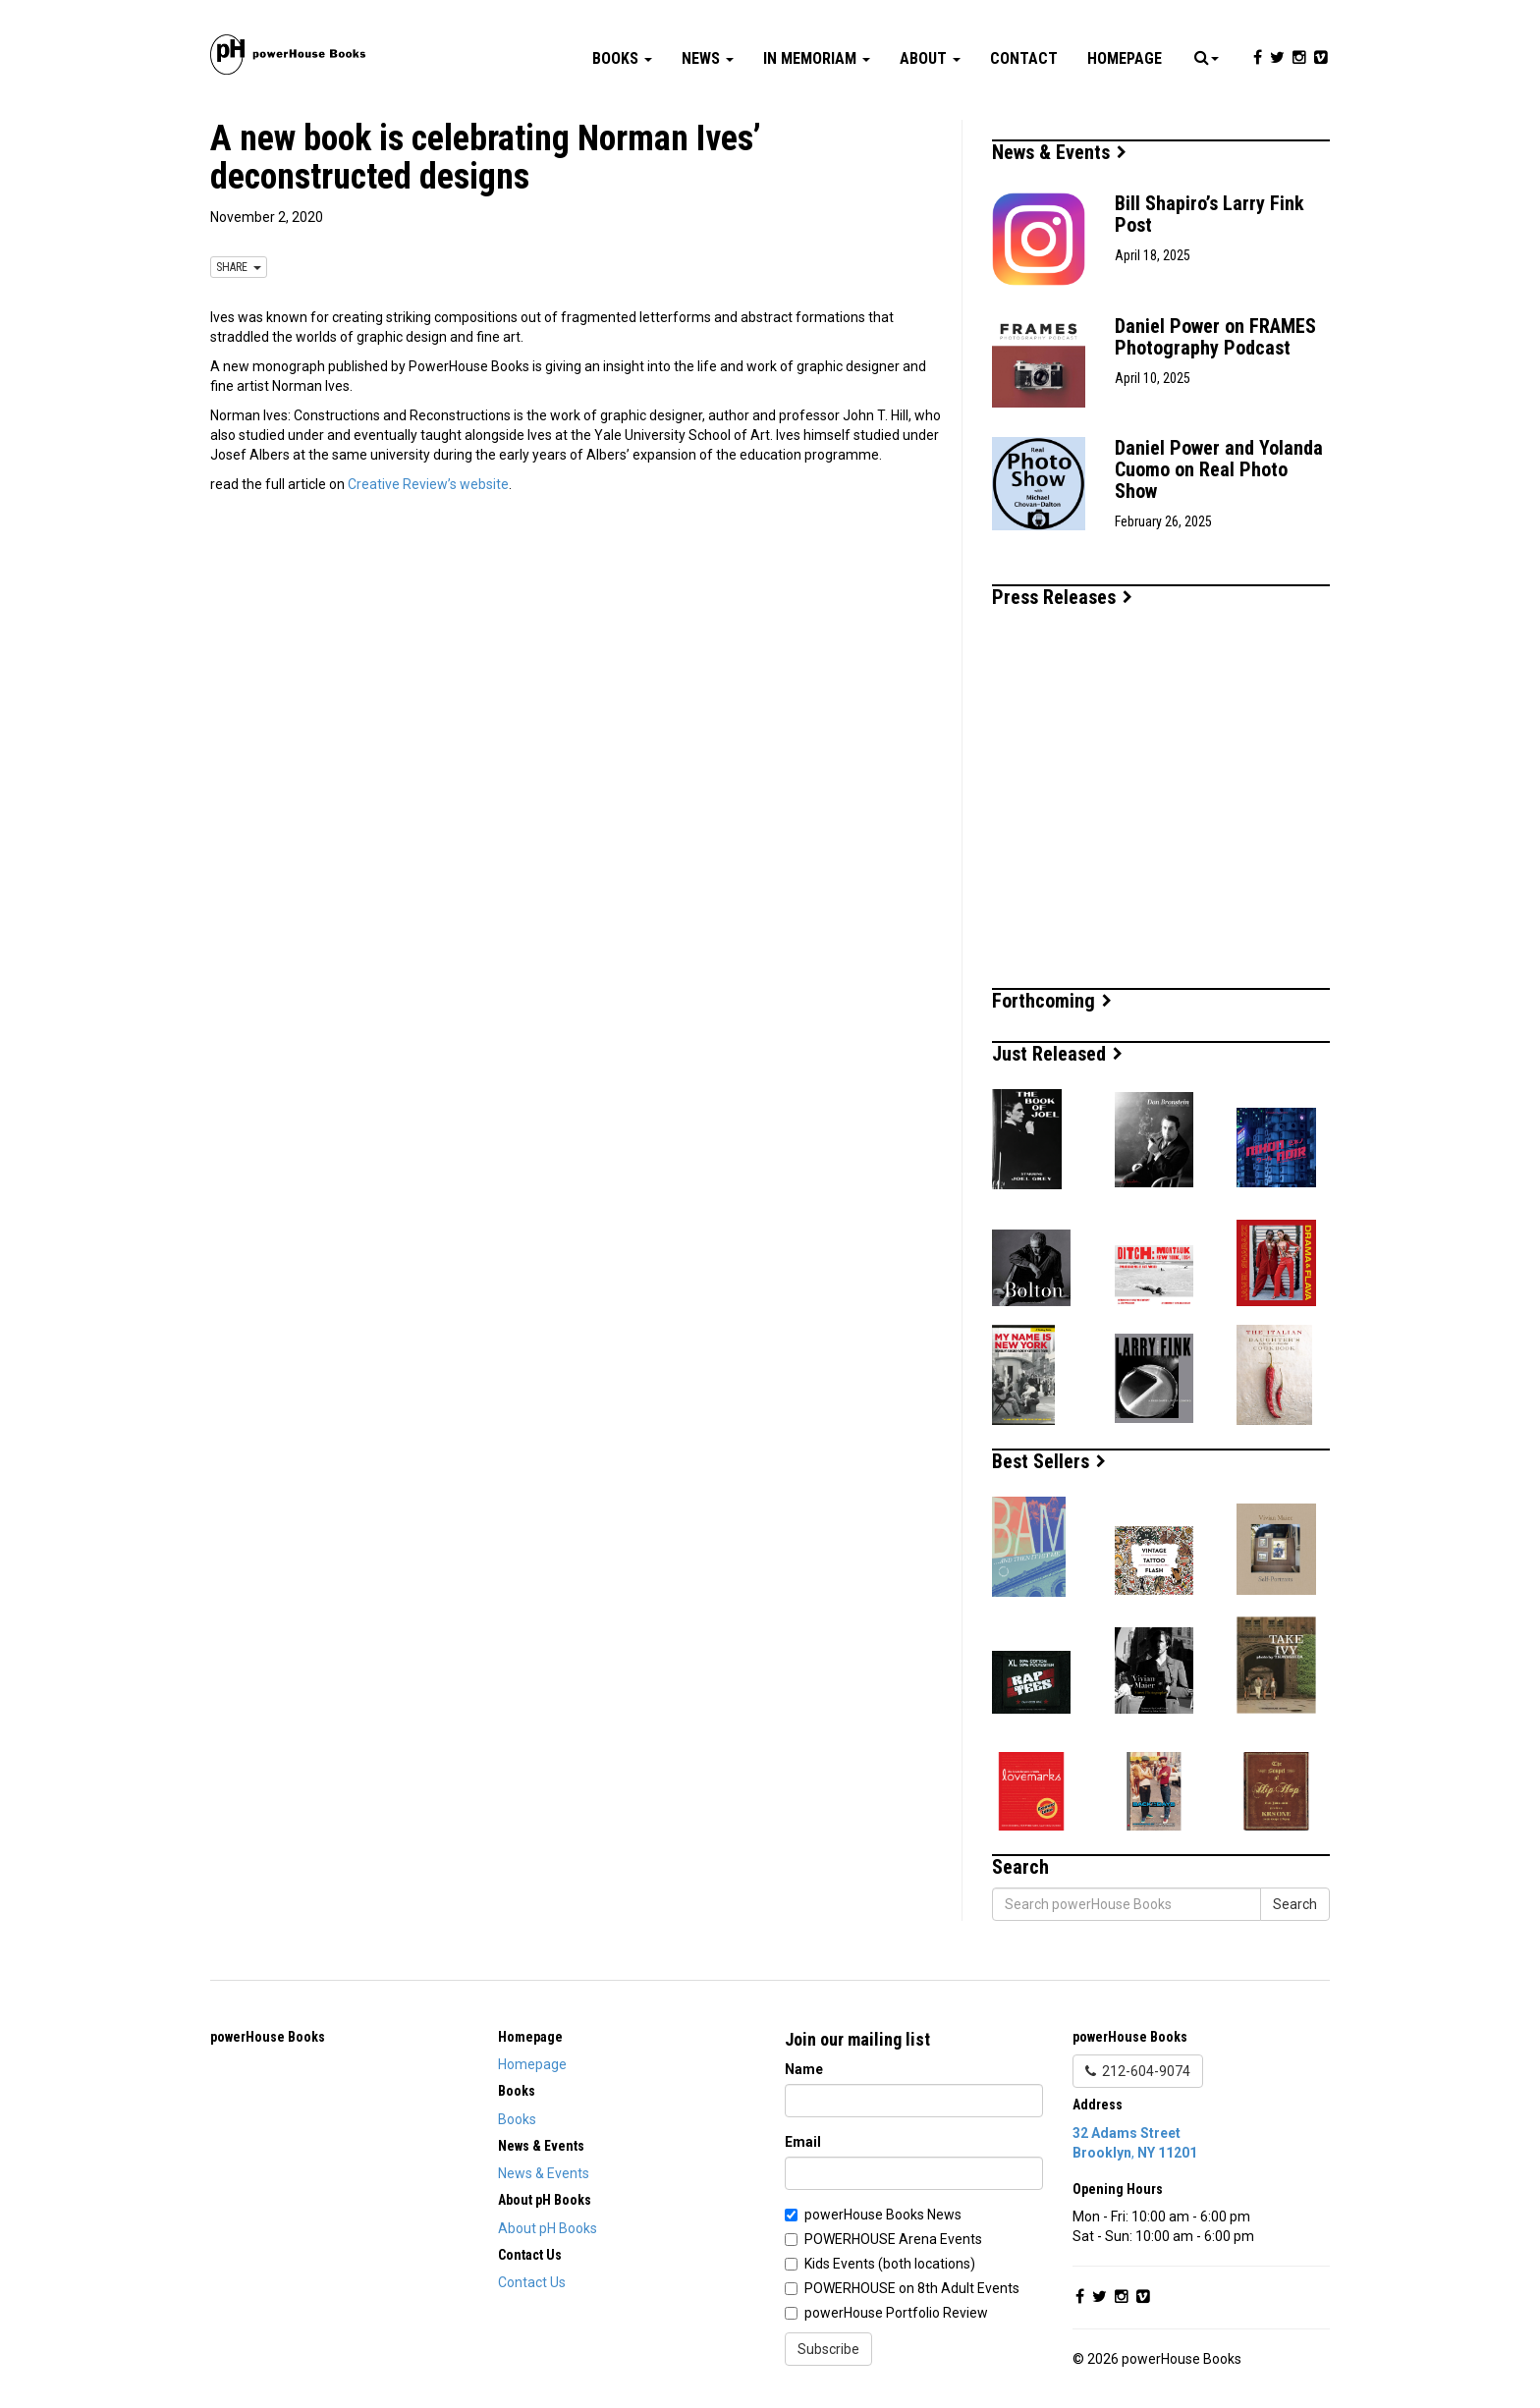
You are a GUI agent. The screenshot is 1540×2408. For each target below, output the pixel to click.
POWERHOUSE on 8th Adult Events (911, 2288)
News (708, 58)
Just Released (1057, 1054)
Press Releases (1062, 597)
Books (622, 58)
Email (803, 2142)
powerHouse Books (267, 2037)
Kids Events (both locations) (889, 2263)
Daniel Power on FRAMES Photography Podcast (1215, 336)
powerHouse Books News (883, 2214)
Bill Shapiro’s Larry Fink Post (1209, 214)
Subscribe (828, 2349)
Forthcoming (1052, 1000)
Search (1295, 1904)
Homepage (1124, 58)
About (930, 58)
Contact (1024, 58)
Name (804, 2069)
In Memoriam (816, 58)
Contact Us (532, 2282)
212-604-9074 (1137, 2071)
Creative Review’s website (428, 484)
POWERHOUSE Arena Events (893, 2239)
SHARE (238, 267)
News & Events (1059, 152)
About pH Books (547, 2228)
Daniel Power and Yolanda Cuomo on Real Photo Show (1219, 469)
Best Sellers (1049, 1461)
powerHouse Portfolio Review (896, 2313)
